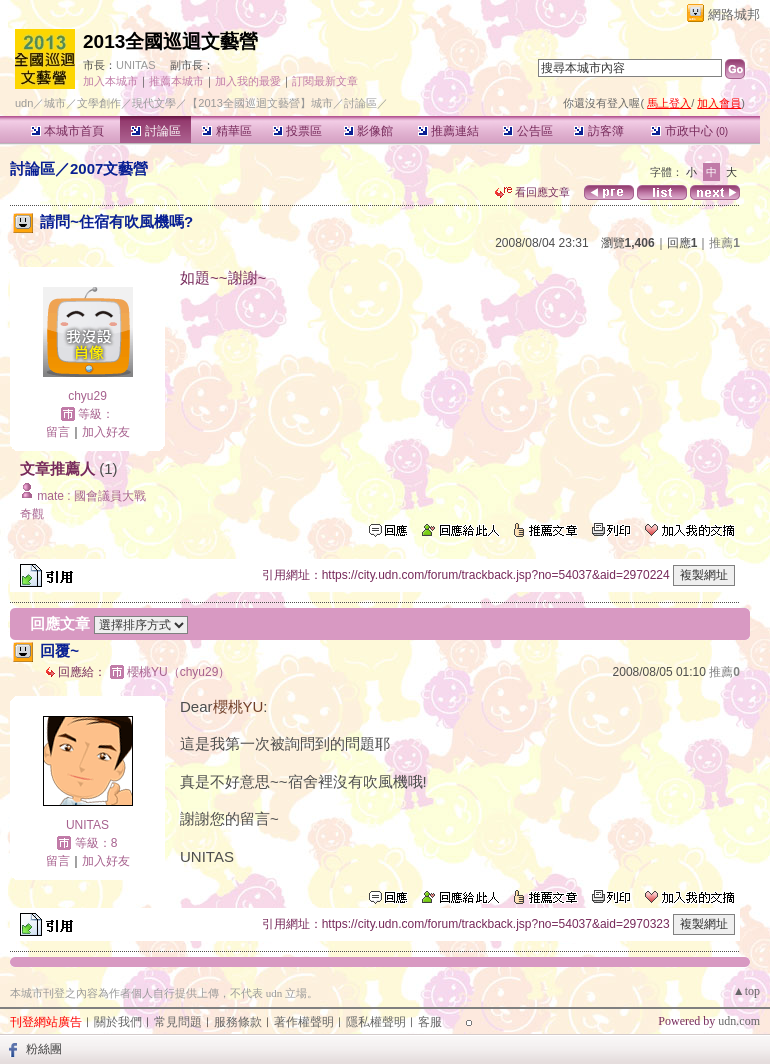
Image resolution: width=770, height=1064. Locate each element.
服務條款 (238, 1022)
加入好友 (106, 432)
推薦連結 (448, 131)
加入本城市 (110, 81)
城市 (55, 103)
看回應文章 (532, 192)
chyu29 (87, 396)
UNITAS (136, 65)
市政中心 (689, 131)
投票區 (297, 131)
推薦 (724, 243)
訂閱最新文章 (325, 81)
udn (24, 103)
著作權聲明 (304, 1022)
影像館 (368, 131)
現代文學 (154, 103)
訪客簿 (598, 131)
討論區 (155, 131)
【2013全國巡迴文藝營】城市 (259, 103)
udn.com (739, 1021)
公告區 (527, 131)
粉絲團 (44, 1049)
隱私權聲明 (376, 1022)
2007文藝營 (109, 168)
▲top (746, 991)
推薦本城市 (176, 81)
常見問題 (178, 1022)
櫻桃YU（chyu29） (178, 672)
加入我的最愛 (248, 81)
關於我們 (118, 1022)
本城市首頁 (67, 131)
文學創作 (99, 103)
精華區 (226, 131)
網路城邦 (734, 14)
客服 (430, 1022)
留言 (58, 432)
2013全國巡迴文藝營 (170, 41)
